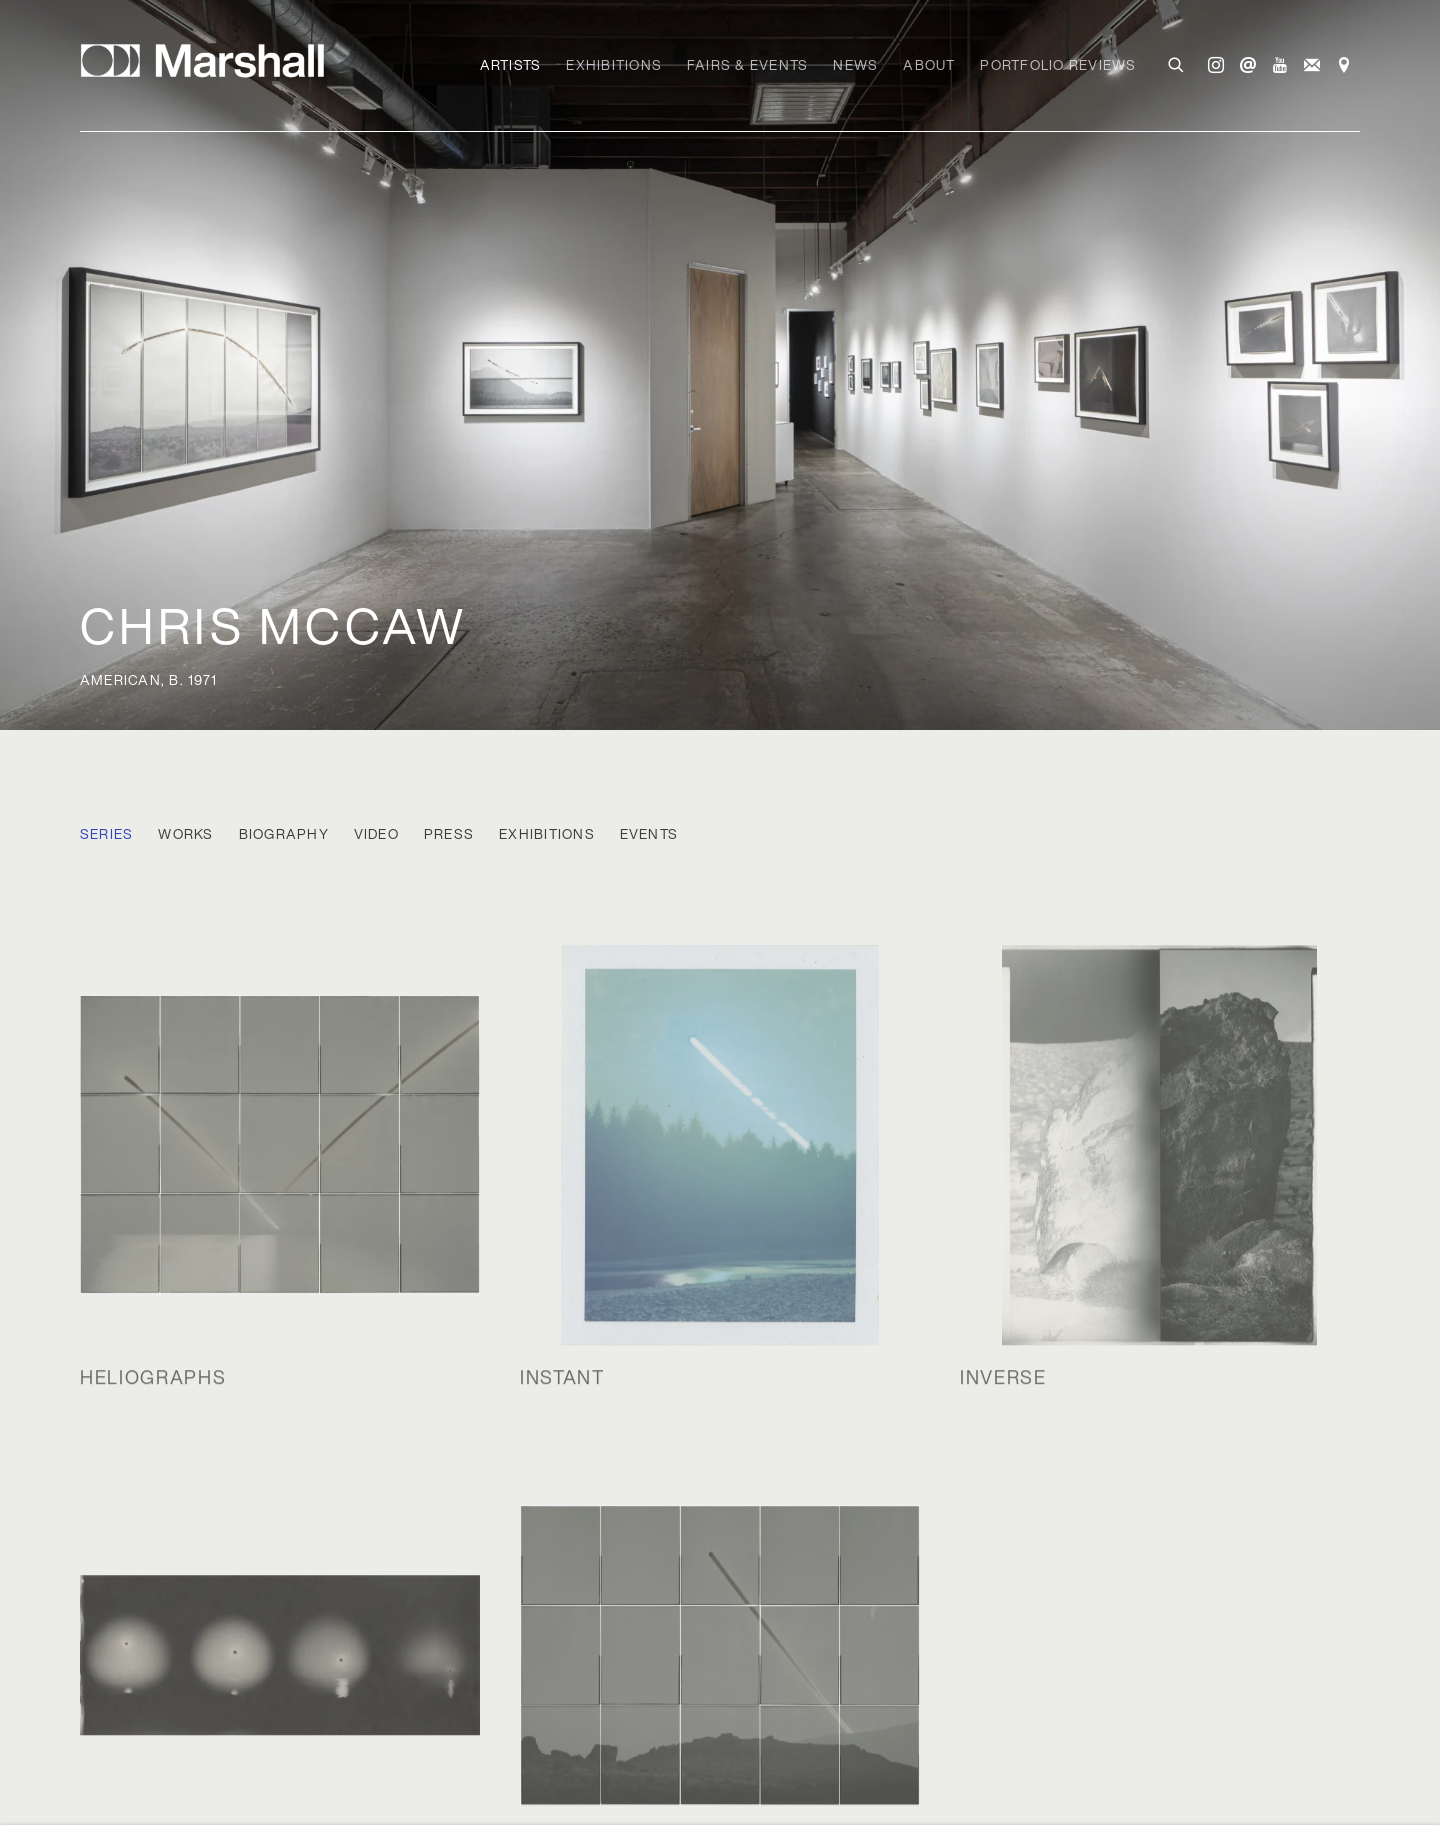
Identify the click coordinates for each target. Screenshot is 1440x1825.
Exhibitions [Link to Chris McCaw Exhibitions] (547, 834)
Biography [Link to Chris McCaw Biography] (284, 834)
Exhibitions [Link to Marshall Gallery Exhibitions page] (614, 65)
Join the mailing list (1312, 66)
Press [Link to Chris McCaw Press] (449, 834)
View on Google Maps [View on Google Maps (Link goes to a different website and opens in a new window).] (1344, 66)
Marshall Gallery (210, 60)
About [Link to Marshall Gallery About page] (929, 65)
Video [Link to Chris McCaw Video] (376, 834)
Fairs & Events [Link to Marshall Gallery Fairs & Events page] (747, 65)
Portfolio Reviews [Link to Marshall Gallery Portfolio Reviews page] (1058, 65)
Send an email (1248, 66)
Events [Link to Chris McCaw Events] (649, 834)
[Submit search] (1177, 63)
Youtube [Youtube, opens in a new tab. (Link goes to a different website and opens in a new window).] (1280, 66)
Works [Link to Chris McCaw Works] (185, 834)
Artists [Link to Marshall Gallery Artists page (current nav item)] (511, 65)
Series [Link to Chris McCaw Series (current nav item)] (106, 834)
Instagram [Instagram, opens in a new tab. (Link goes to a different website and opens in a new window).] (1216, 66)
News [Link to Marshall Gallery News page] (855, 65)
